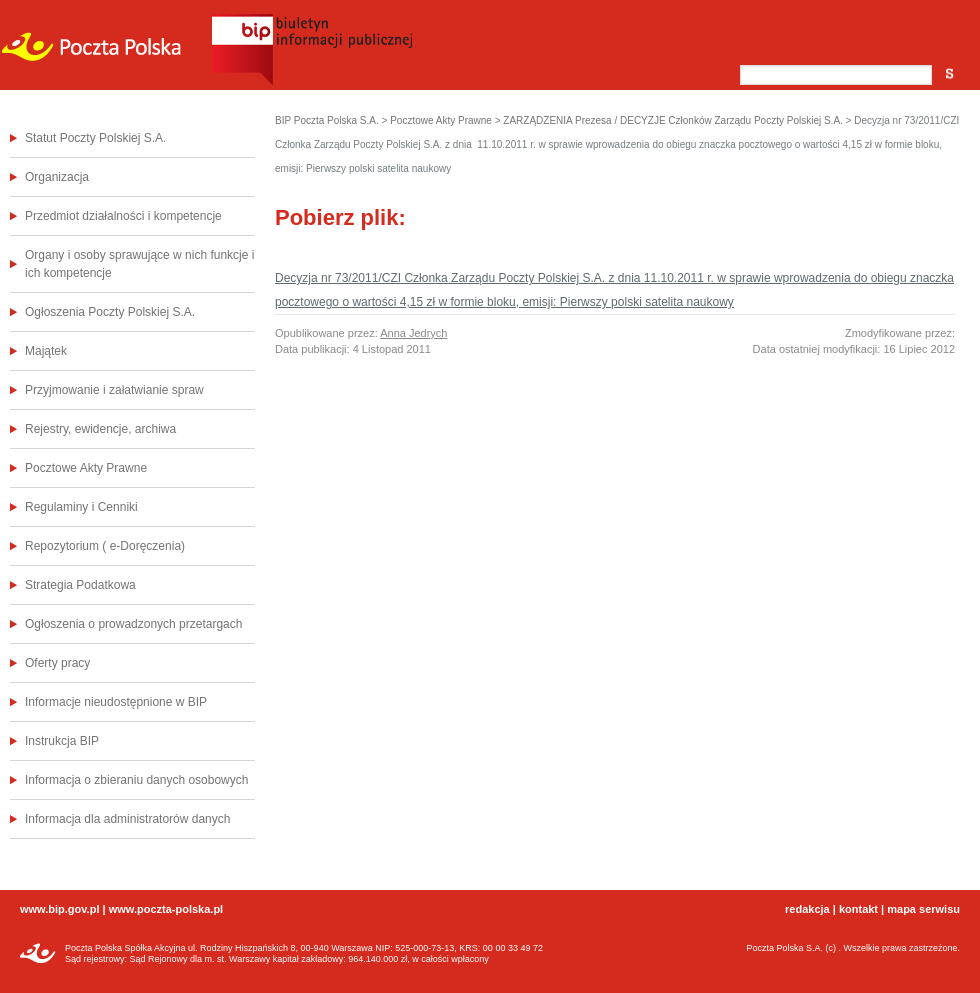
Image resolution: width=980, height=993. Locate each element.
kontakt (858, 909)
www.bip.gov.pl (59, 909)
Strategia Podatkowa (80, 585)
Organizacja (57, 177)
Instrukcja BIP (62, 741)
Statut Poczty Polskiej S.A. (95, 138)
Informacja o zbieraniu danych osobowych (136, 780)
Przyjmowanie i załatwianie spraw (114, 390)
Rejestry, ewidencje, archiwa (100, 429)
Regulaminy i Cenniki (81, 507)
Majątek (46, 351)
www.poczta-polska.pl (166, 909)
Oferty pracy (57, 663)
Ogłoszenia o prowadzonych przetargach (133, 624)
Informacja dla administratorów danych (127, 819)
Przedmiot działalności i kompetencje (123, 216)
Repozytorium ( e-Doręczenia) (105, 546)
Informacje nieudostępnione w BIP (116, 702)
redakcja (807, 909)
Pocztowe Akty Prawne (86, 468)
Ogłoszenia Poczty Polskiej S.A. (110, 312)
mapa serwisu (923, 909)
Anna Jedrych (413, 333)
